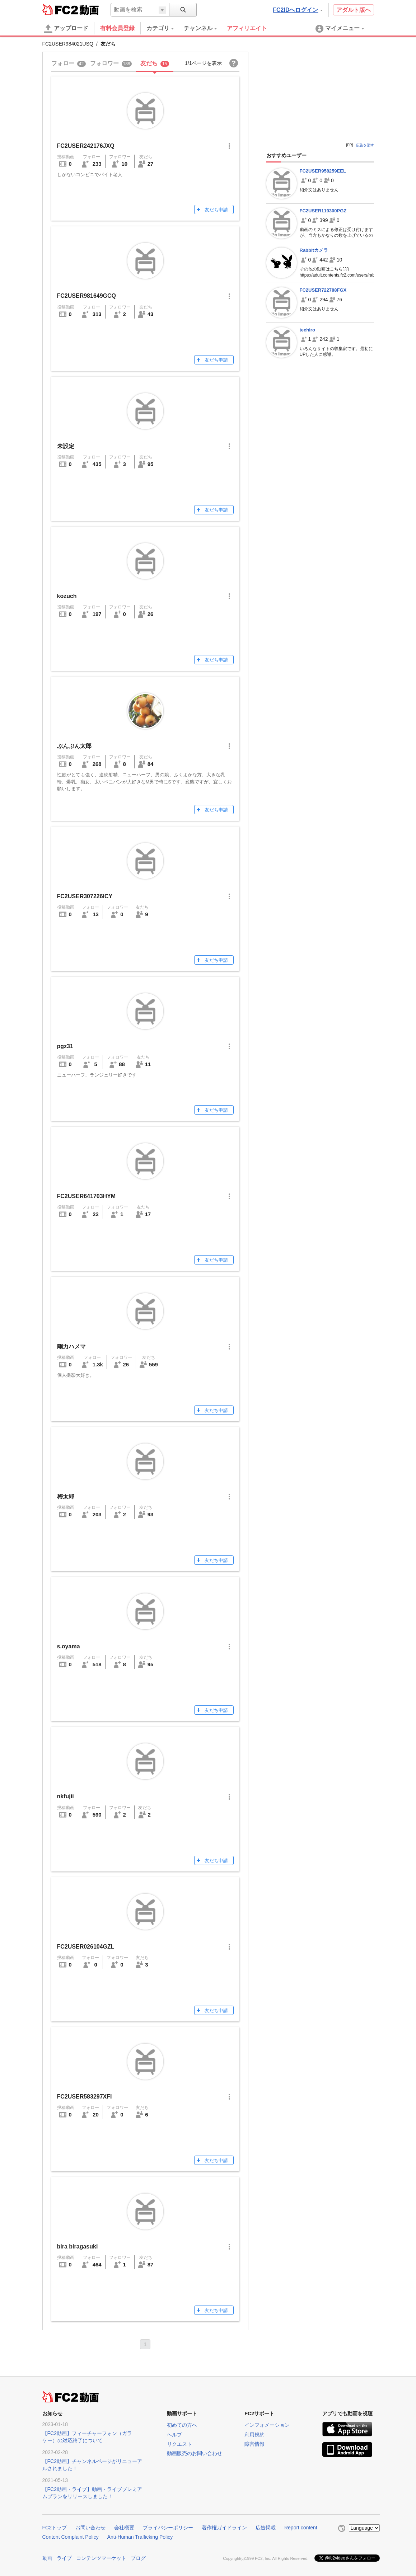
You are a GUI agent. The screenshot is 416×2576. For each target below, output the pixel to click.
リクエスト (179, 2444)
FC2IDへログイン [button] (297, 10)
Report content (300, 2527)
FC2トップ (54, 2527)
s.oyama (68, 1646)
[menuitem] (165, 28)
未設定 (65, 446)
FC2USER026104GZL (85, 1947)
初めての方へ (182, 2425)
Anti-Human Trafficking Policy (140, 2537)
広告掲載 (266, 2527)
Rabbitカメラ (314, 250)
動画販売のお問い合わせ (194, 2453)
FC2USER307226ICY (85, 896)
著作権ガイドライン (224, 2527)
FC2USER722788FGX (323, 290)
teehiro (307, 330)
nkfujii (65, 1796)
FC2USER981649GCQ (86, 296)
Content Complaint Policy (70, 2537)
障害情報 (254, 2444)
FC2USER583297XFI (84, 2097)
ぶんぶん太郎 (74, 746)
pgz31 (65, 1046)
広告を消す (365, 145)
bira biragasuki (77, 2246)
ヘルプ (174, 2435)
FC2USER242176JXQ (85, 146)
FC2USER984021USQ (67, 44)
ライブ (64, 2558)
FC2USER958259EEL (323, 171)
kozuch (67, 596)
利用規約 (254, 2435)
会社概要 (124, 2527)
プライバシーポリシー (168, 2527)
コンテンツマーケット (101, 2558)
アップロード (66, 28)
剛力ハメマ (71, 1346)
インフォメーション (267, 2425)
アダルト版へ (353, 10)
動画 (47, 2558)
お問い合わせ (90, 2527)
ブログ (138, 2558)
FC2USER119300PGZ (323, 210)
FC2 (60, 9)
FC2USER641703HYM (86, 1196)
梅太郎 (65, 1496)
